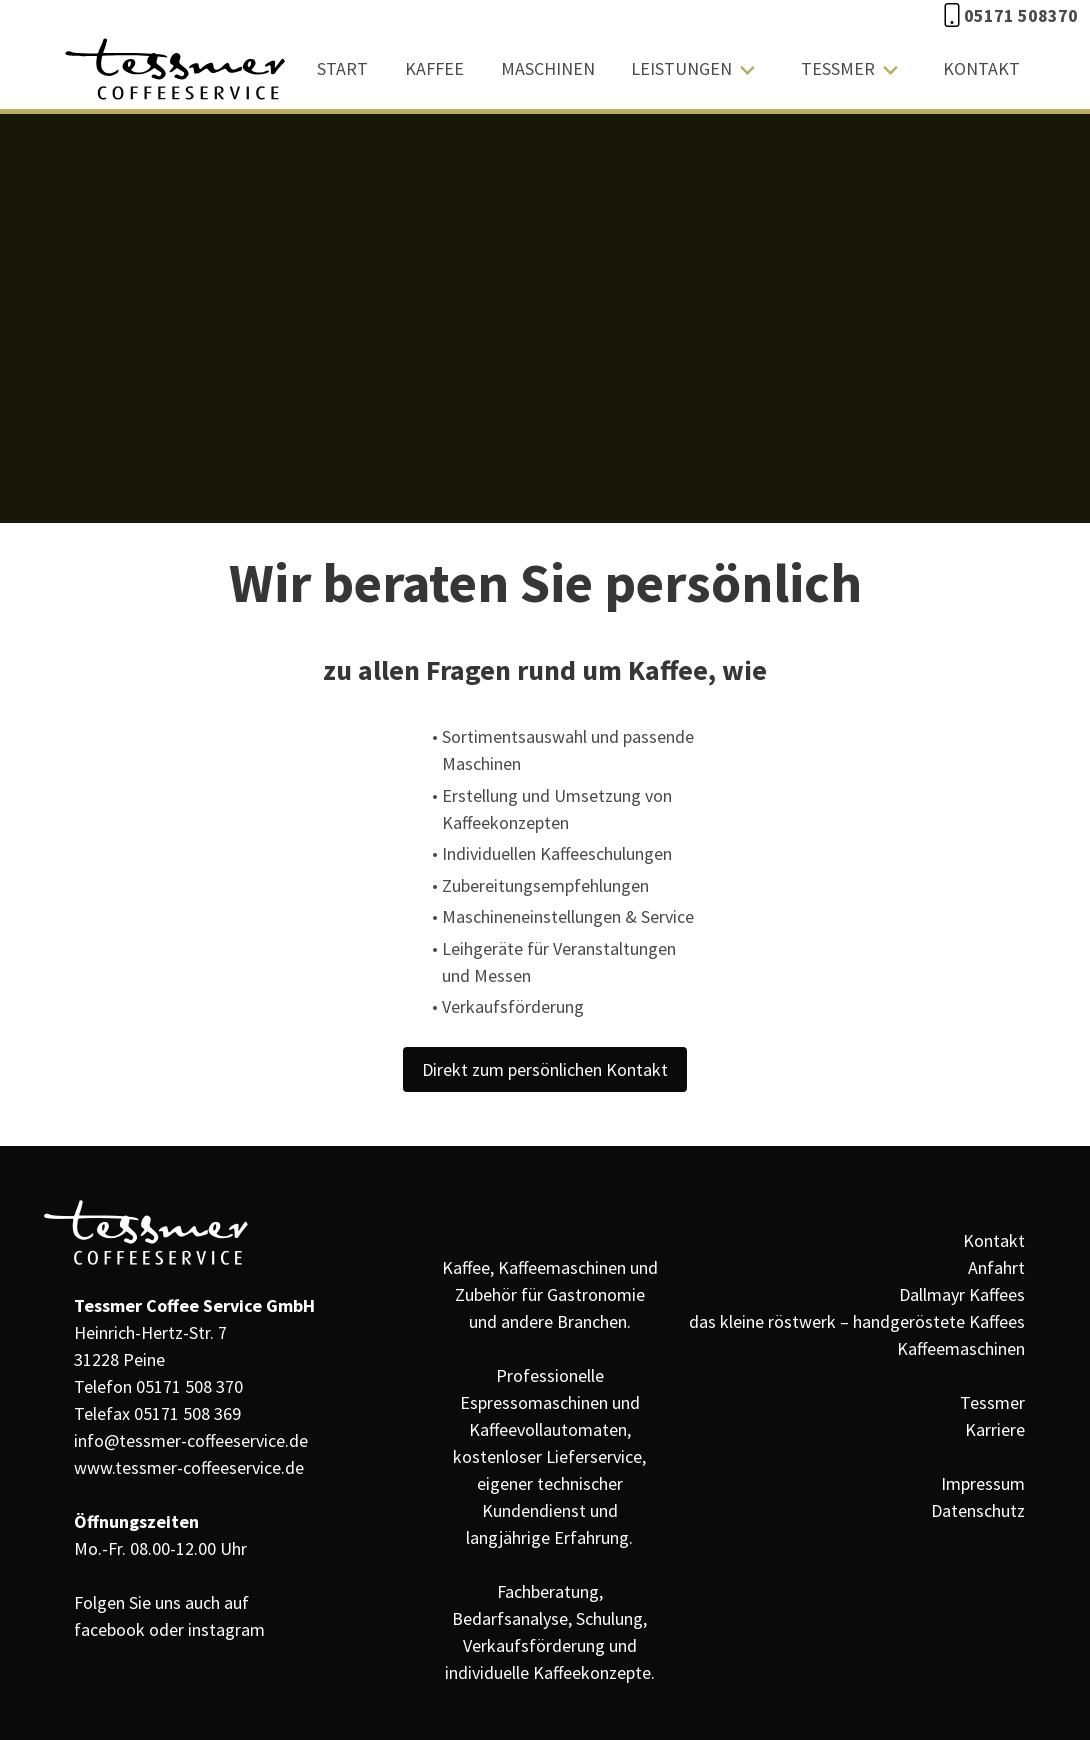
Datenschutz (978, 1510)
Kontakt (981, 68)
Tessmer (838, 68)
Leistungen (681, 68)
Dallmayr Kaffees (962, 1294)
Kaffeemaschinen (961, 1348)
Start (342, 68)
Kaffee (434, 68)
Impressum (983, 1483)
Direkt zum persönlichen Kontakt (545, 1069)
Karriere (995, 1429)
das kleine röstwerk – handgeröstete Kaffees (857, 1321)
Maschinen (548, 68)
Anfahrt (996, 1267)
